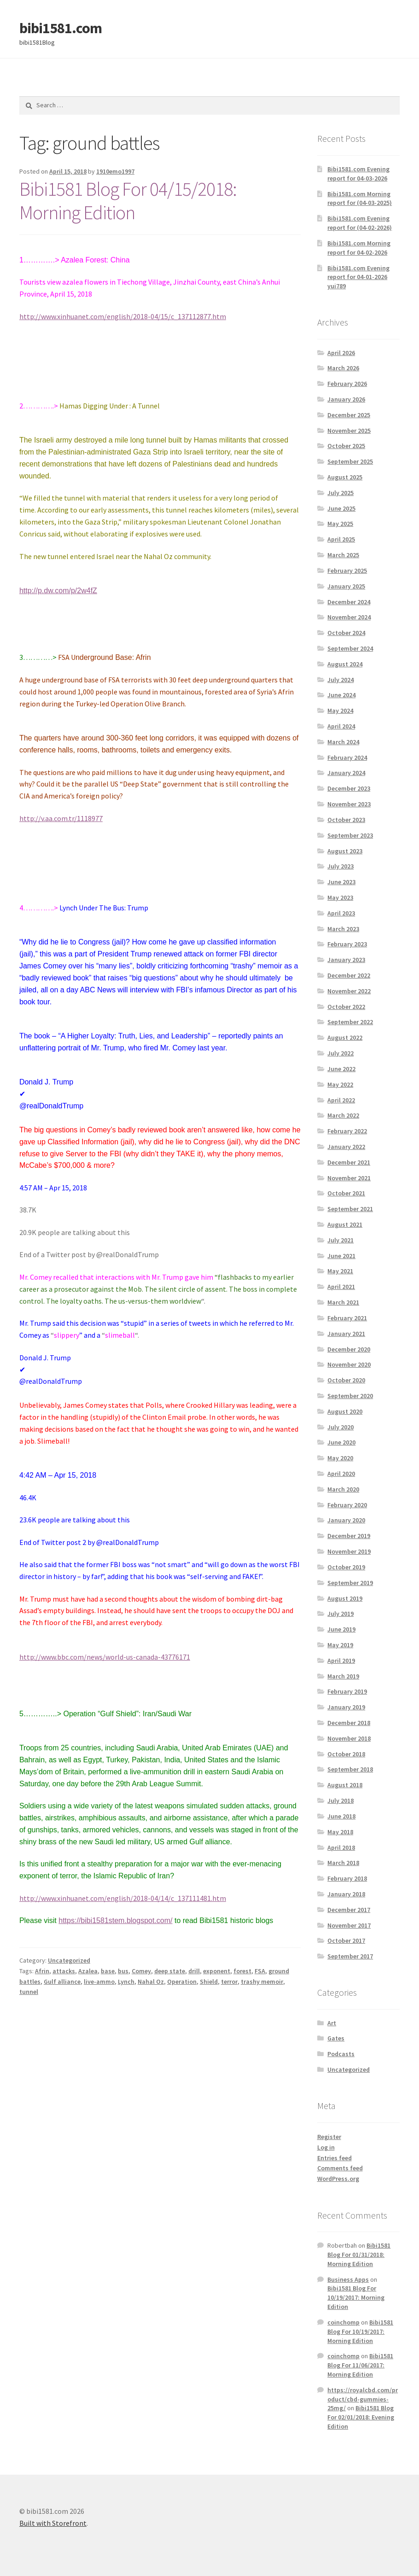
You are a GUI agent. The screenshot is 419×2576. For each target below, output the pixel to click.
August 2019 (344, 1598)
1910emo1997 (115, 171)
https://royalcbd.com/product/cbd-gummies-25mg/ (362, 2399)
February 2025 (347, 570)
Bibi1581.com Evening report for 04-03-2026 (358, 173)
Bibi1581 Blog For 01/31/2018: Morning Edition (358, 2254)
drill (194, 1971)
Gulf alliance (62, 1981)
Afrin (42, 1971)
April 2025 (341, 539)
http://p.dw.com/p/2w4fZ (58, 590)
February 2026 (347, 383)
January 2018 (346, 1894)
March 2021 (343, 1302)
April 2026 (341, 353)
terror (229, 1981)
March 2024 (343, 742)
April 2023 (341, 913)
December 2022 (348, 975)
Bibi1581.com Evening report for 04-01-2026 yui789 (358, 277)
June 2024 (341, 695)
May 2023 (340, 897)
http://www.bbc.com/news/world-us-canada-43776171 (104, 1656)
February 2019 (347, 1691)
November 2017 (349, 1925)
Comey (141, 1971)
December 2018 (348, 1723)
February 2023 (347, 944)
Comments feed (340, 2168)
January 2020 (346, 1520)
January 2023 (346, 960)
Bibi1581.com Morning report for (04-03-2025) (359, 198)
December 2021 (348, 1162)
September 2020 (350, 1396)
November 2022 (349, 991)
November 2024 (349, 617)
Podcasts (341, 2054)
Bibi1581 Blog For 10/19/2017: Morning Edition (355, 2297)
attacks (63, 1971)
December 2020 (348, 1349)
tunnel (28, 1991)
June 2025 (341, 508)
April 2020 (341, 1473)
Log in (326, 2147)
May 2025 (340, 523)
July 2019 (340, 1613)
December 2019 (348, 1536)
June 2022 (341, 1069)
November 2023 (349, 804)
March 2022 (343, 1115)
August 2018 (344, 1785)
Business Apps (348, 2279)
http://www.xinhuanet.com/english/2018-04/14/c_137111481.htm (122, 1898)
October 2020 (346, 1380)
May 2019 (340, 1645)
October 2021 (346, 1193)
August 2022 (344, 1037)
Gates (335, 2038)
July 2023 (340, 866)
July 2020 (340, 1427)
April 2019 (341, 1660)
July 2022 (340, 1053)
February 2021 (347, 1318)
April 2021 (341, 1286)
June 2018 (341, 1816)
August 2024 (344, 664)
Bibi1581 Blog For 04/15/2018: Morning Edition (128, 200)
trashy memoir (262, 1981)
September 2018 (350, 1769)
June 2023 (341, 882)
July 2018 (340, 1800)
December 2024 (348, 602)
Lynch (126, 1981)
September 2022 (350, 1022)
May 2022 (340, 1084)
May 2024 (340, 710)
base (108, 1971)
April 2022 (341, 1100)
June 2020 (341, 1442)
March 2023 (343, 929)
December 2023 (348, 788)
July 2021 (340, 1240)
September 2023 (350, 835)
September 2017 (350, 1956)
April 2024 (341, 726)
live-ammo (99, 1981)
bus (123, 1971)
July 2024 (340, 680)
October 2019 (346, 1567)
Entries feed (334, 2158)
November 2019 (349, 1551)
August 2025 (344, 477)
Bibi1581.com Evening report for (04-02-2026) (359, 223)
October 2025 (346, 446)
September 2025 (350, 461)
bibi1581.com (60, 28)
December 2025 (348, 415)
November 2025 (349, 430)
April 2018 (341, 1847)
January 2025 (346, 586)
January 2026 (346, 399)
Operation (182, 1981)
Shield (209, 1981)
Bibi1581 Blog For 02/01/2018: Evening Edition (360, 2417)
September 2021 (350, 1209)
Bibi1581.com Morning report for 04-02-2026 (358, 247)
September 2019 (350, 1583)
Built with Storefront (53, 2523)
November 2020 (349, 1364)
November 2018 (349, 1738)
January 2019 (346, 1707)
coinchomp (343, 2322)
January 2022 (346, 1146)
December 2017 (348, 1910)
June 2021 (341, 1256)
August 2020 (344, 1411)
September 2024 (350, 648)
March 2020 (343, 1489)
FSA (260, 1971)
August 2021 (344, 1224)
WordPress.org (338, 2178)
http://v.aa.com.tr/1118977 (61, 818)
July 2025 (340, 493)
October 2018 (346, 1754)
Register (329, 2137)
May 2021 (340, 1271)
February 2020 (347, 1505)
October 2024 (346, 633)
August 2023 (344, 851)
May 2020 (340, 1458)
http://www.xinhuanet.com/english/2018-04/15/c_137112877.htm (122, 316)
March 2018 (343, 1863)
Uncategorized (69, 1960)
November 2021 (349, 1178)
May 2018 (340, 1832)
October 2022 (346, 1006)
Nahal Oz (151, 1981)
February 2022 (347, 1131)
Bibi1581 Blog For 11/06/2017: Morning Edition (360, 2365)
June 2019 (341, 1629)
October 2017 (346, 1940)
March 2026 (343, 368)
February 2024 (347, 757)
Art (331, 2023)
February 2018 (347, 1878)
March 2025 (343, 555)
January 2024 (346, 773)
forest (242, 1971)
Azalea (88, 1971)
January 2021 (346, 1333)
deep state (169, 1971)
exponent (216, 1971)
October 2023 (346, 820)
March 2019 (343, 1676)
